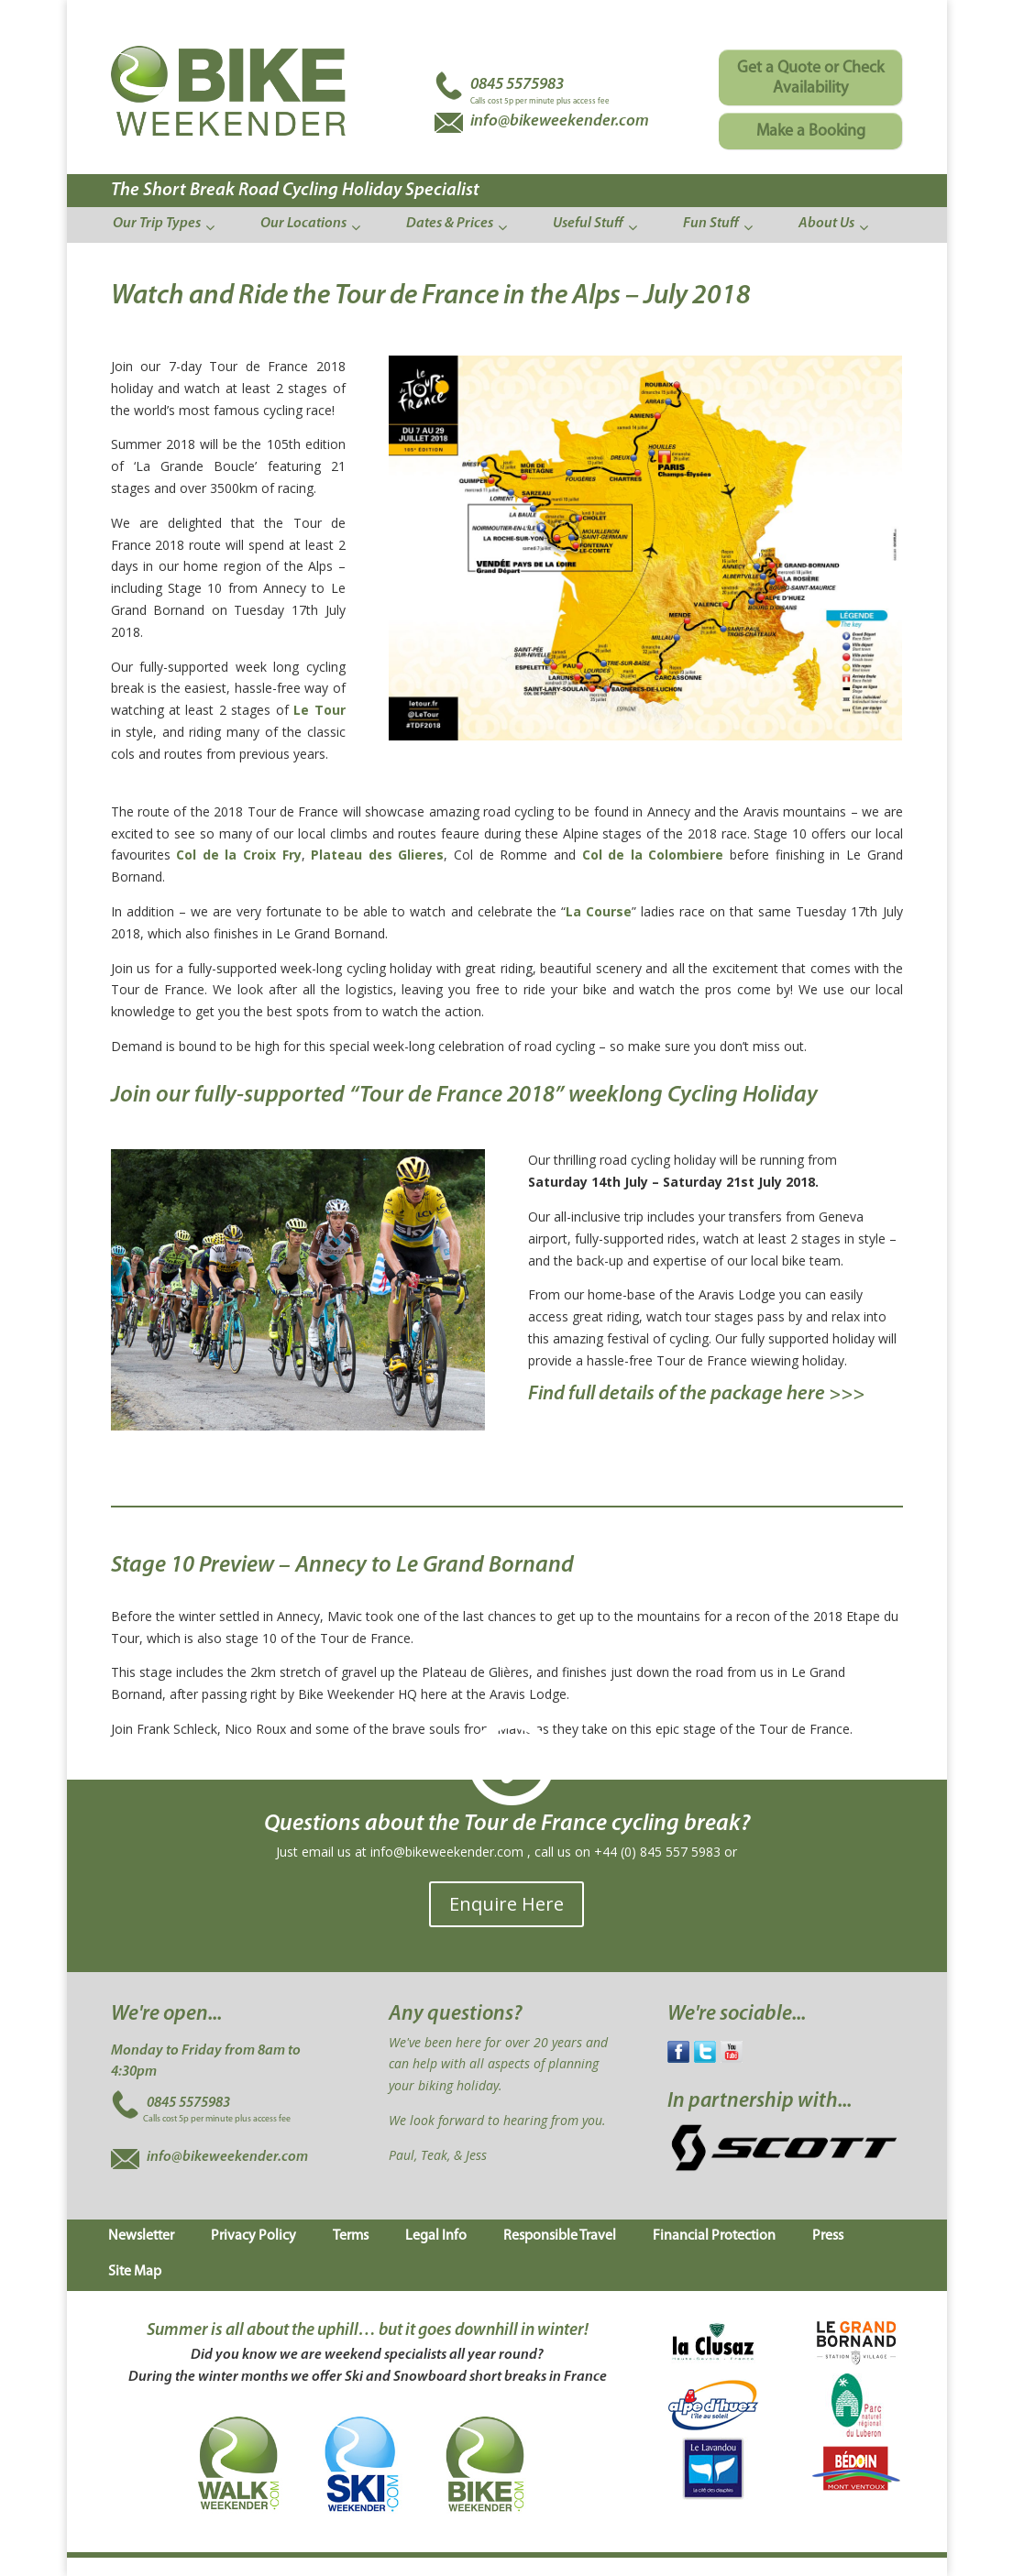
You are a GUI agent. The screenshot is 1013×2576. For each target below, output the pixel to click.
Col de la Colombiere (656, 854)
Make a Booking (810, 131)
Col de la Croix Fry (238, 854)
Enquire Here (506, 1903)
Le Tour (317, 709)
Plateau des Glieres (377, 854)
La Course (599, 911)
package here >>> (787, 1394)
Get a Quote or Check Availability (810, 78)
